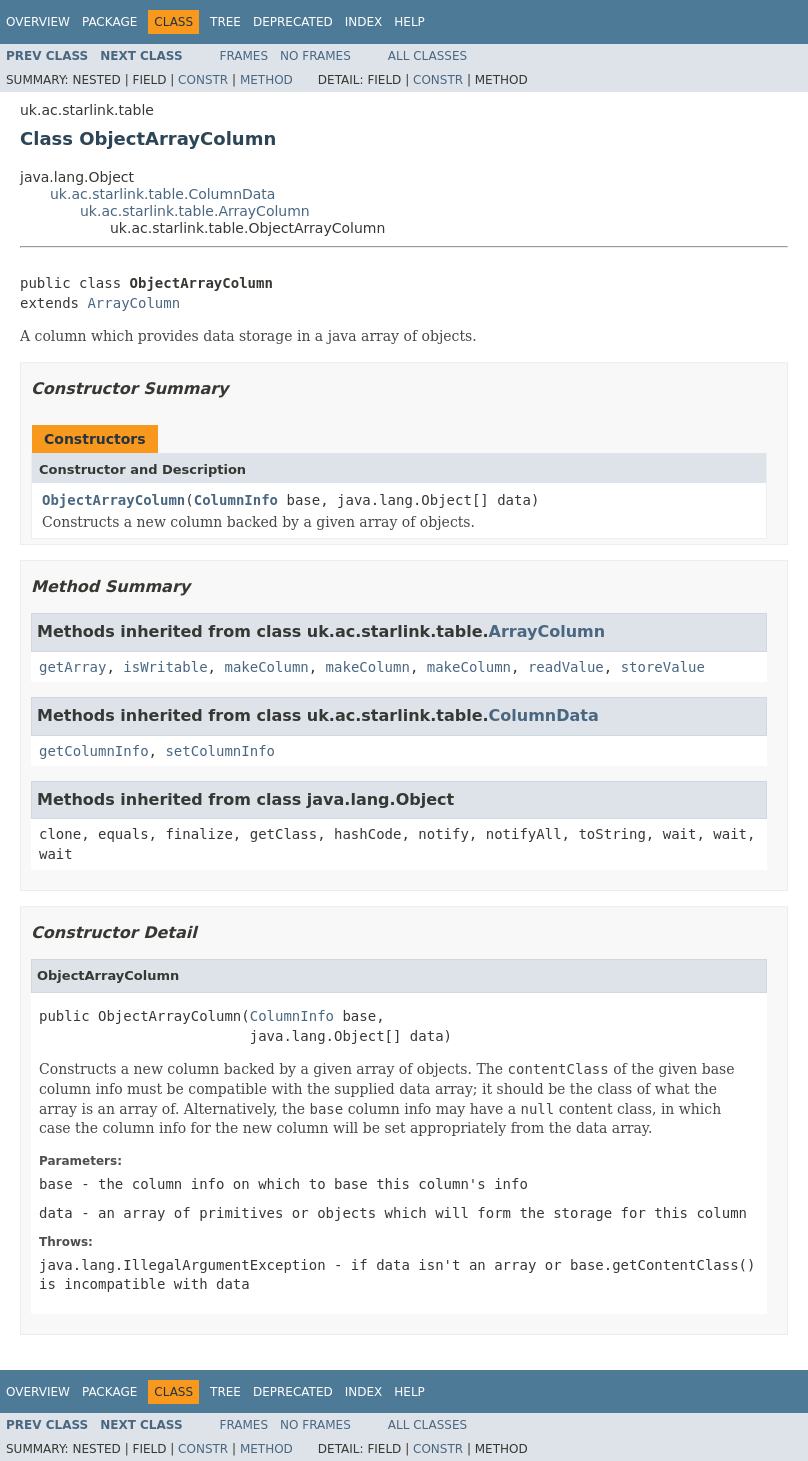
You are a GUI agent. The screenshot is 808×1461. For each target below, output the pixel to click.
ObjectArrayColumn (113, 500)
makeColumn (266, 667)
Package (109, 22)
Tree (225, 22)
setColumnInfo (220, 751)
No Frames (315, 56)
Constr (203, 80)
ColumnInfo (236, 500)
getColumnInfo (94, 751)
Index (364, 22)
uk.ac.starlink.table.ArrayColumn (195, 211)
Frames (244, 56)
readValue (566, 667)
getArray (72, 667)
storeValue (663, 667)
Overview (38, 22)
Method (266, 80)
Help (409, 22)
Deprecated (293, 22)
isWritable (165, 667)
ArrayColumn (133, 303)
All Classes (427, 56)
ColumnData (544, 715)
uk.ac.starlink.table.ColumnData (162, 194)
